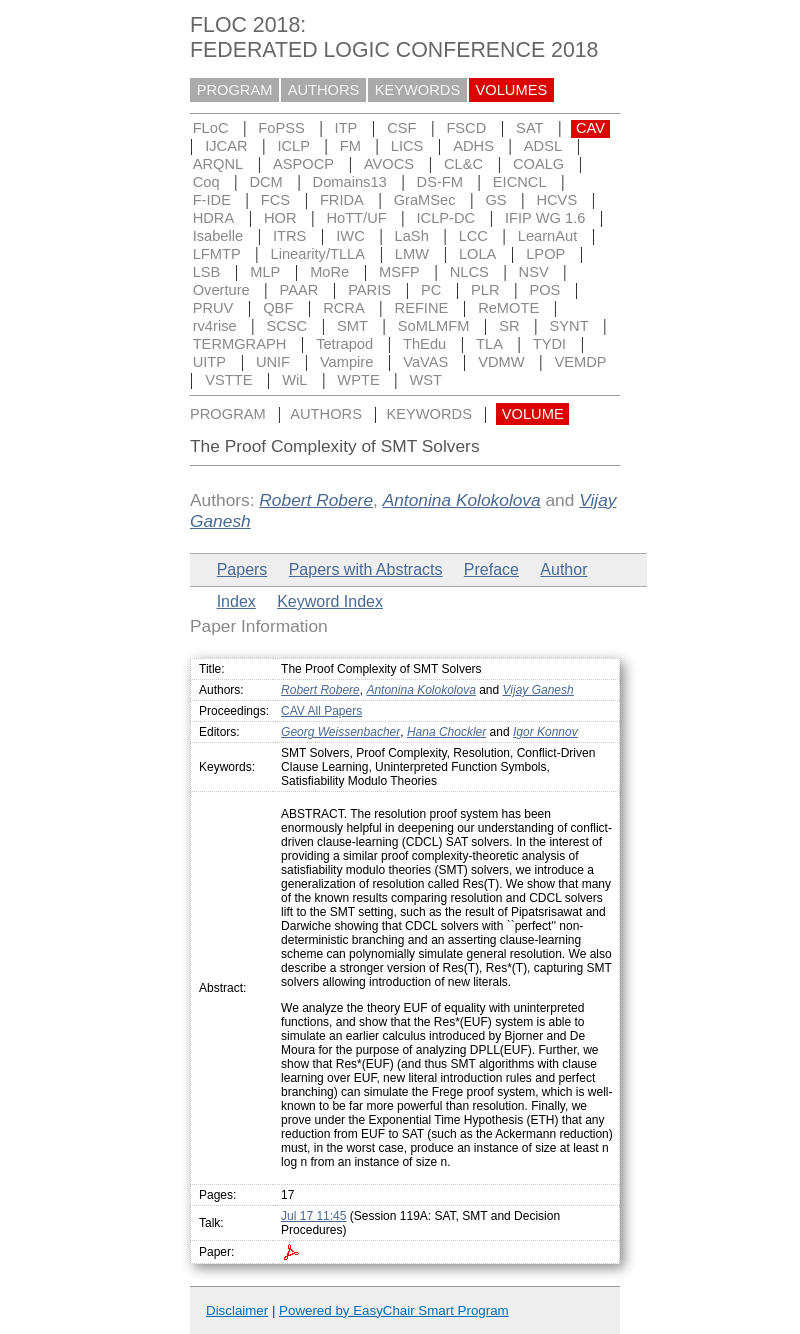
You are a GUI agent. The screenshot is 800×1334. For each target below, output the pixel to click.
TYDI (549, 344)
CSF (401, 128)
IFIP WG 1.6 (545, 218)
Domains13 (350, 182)
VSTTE (228, 380)
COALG (538, 164)
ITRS (289, 236)
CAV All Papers (321, 711)
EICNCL (520, 182)
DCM (265, 182)
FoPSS (281, 128)
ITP (346, 128)
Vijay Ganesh (538, 690)
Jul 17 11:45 (313, 1216)
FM (350, 146)
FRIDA (342, 200)
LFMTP (217, 254)
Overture (221, 290)
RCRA (344, 308)
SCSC (286, 326)
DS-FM (440, 182)
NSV (534, 272)
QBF (278, 308)
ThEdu (424, 344)
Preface (491, 569)
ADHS (473, 146)
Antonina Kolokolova (462, 500)
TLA (489, 344)
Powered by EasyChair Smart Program (394, 1310)
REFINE (422, 308)
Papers (242, 569)
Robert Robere (316, 500)
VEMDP (580, 362)
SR (509, 326)
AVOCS (389, 164)
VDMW (501, 362)
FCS (275, 200)
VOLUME (533, 414)
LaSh (412, 236)
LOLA (477, 254)
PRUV (213, 308)
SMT (352, 326)
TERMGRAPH (240, 344)
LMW (412, 254)
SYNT (569, 326)
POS (544, 290)
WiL (294, 380)
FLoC (211, 128)
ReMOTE (508, 308)
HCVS (556, 200)
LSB (207, 272)
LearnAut (547, 236)
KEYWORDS (418, 90)
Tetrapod (344, 344)
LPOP (545, 254)
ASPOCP (303, 164)
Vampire (347, 362)
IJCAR (226, 146)
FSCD (466, 128)
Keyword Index (330, 601)
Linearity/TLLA (318, 254)
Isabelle (218, 236)
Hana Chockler (446, 732)
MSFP (399, 272)
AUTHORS (324, 90)
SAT (529, 128)
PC (431, 290)
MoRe (329, 272)
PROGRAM (235, 90)
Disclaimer (237, 1310)
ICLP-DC (446, 218)
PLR (485, 290)
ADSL (543, 146)
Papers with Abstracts (366, 569)
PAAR (299, 290)
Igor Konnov (545, 732)
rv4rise (215, 326)
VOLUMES (512, 90)
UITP (209, 362)
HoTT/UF (356, 218)
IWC (350, 236)
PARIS (369, 290)
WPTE (358, 380)
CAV (590, 128)
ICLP (293, 146)
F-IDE (212, 200)
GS (495, 200)
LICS (407, 146)
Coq (206, 182)
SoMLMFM (434, 326)
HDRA (214, 218)
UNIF (273, 362)
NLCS (469, 272)
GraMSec (425, 200)
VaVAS (425, 362)
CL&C (463, 164)
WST (426, 380)
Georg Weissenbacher (340, 732)
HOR (280, 218)
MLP (265, 272)
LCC (473, 236)
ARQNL (218, 164)
